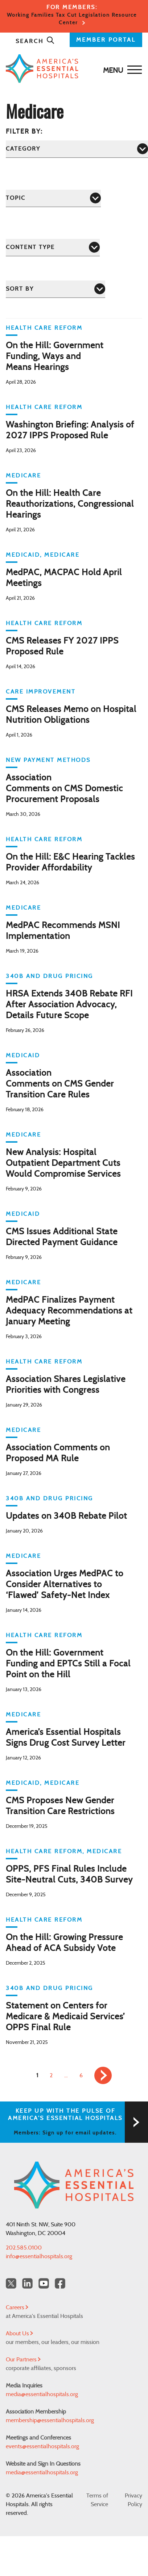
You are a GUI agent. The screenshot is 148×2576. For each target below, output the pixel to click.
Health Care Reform (44, 328)
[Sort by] (55, 289)
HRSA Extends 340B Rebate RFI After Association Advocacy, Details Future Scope (69, 1005)
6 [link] (81, 2075)
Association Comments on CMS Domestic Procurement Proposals (64, 788)
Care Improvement (40, 692)
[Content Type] (53, 247)
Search (35, 41)
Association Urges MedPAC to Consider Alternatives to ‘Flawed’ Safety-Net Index (64, 1584)
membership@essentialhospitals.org (50, 2420)
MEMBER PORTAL (106, 40)
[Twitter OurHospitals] (11, 2283)
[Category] (77, 148)
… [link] (66, 2075)
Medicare (23, 475)
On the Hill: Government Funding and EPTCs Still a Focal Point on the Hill (68, 1664)
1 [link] (37, 2075)
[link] (103, 2075)
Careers (17, 2307)
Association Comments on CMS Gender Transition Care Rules (60, 1084)
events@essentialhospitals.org (42, 2446)
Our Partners (23, 2359)
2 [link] (51, 2075)
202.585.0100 (24, 2248)
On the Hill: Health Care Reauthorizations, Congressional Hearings (70, 504)
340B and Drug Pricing (49, 976)
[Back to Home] (72, 68)
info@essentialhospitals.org (39, 2256)
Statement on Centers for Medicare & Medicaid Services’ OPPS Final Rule (65, 2017)
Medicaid (23, 555)
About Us (19, 2333)
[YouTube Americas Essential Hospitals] (43, 2283)
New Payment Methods (48, 760)
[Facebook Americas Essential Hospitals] (60, 2283)
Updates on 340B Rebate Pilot (66, 1516)
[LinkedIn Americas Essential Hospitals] (27, 2283)
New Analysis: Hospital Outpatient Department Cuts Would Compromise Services (63, 1163)
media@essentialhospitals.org (42, 2394)
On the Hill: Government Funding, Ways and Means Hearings (54, 356)
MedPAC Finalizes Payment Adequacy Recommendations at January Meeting (69, 1311)
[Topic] (53, 198)
